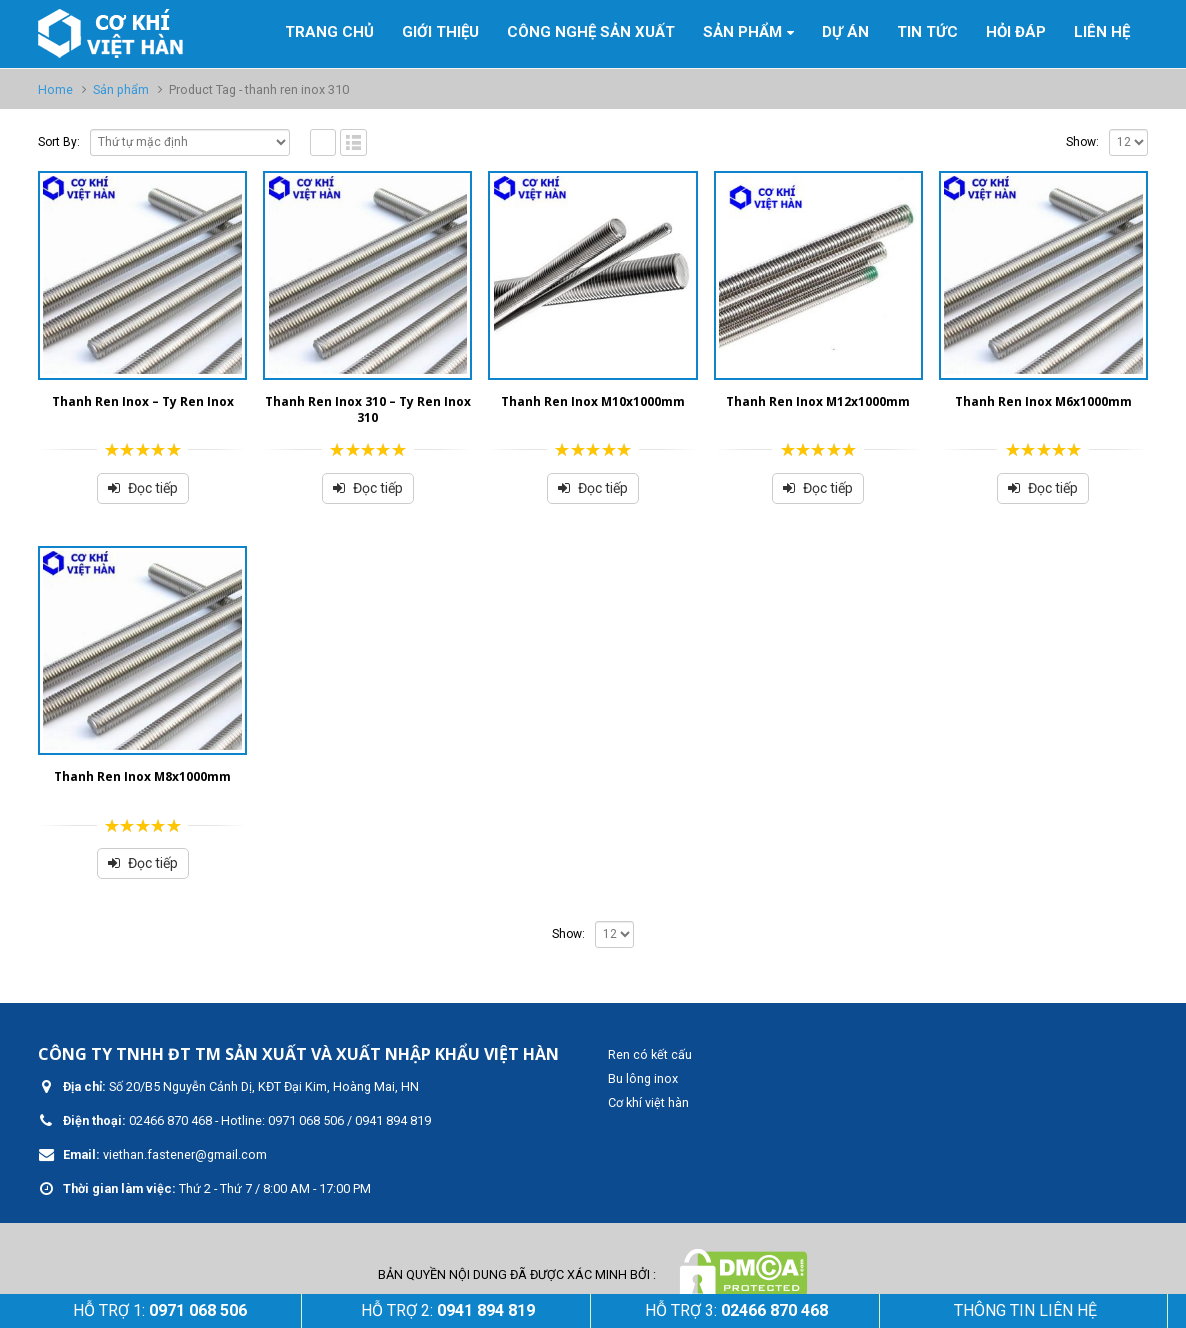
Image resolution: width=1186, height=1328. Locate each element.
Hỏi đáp (1016, 32)
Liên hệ (1102, 32)
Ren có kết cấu (650, 1054)
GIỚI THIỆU (440, 32)
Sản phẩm (742, 32)
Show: (1082, 142)
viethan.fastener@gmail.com (185, 1154)
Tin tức (927, 32)
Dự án (845, 32)
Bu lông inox (643, 1078)
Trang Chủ (329, 32)
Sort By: (59, 142)
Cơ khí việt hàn (648, 1102)
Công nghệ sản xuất (591, 32)
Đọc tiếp (153, 488)
